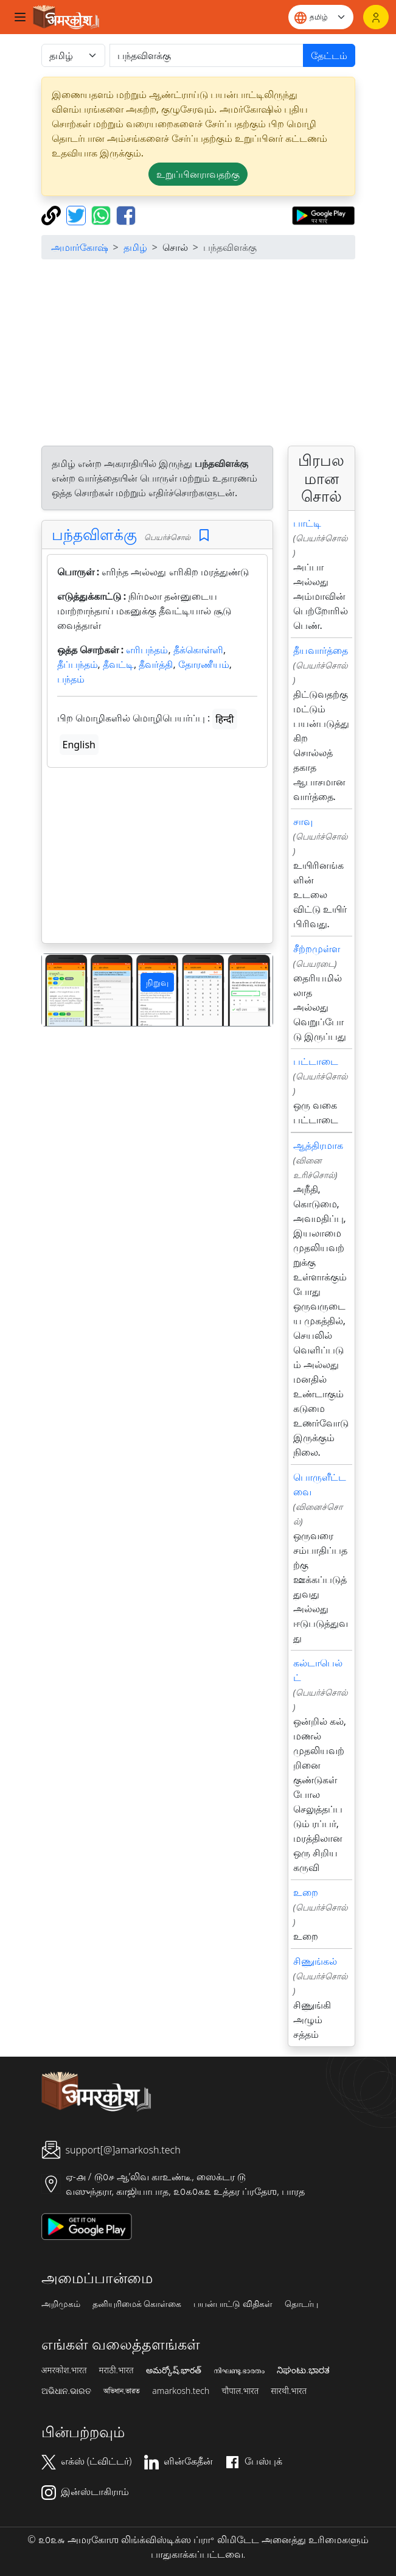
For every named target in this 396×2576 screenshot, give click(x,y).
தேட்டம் (329, 55)
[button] (59, 990)
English (79, 744)
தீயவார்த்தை (320, 650)
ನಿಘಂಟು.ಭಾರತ (303, 2370)
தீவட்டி (118, 664)
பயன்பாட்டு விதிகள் (233, 2303)
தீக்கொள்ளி (198, 649)
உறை (305, 1892)
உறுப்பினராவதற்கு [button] (198, 174)
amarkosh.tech (180, 2390)
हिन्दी (224, 719)
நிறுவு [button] (157, 982)
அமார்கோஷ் (79, 247)
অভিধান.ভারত (121, 2390)
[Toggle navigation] (20, 17)
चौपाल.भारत (240, 2390)
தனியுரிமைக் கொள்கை (137, 2303)
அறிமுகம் (60, 2303)
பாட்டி (307, 523)
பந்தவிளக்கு (94, 534)
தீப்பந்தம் (77, 664)
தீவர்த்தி (156, 664)
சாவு (303, 821)
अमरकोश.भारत (64, 2370)
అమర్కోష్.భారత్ (173, 2370)
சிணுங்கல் (315, 1961)
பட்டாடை (315, 1061)
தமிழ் (135, 247)
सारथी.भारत (289, 2390)
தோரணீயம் (203, 664)
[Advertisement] (198, 354)
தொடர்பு (301, 2303)
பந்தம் (71, 679)
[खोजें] (206, 55)
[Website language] (320, 17)
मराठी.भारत (116, 2370)
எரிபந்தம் (147, 649)
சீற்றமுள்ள (316, 948)
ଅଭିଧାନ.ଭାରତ (66, 2390)
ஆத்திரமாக (318, 1145)
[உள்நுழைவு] (376, 17)
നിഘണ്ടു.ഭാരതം (239, 2370)
